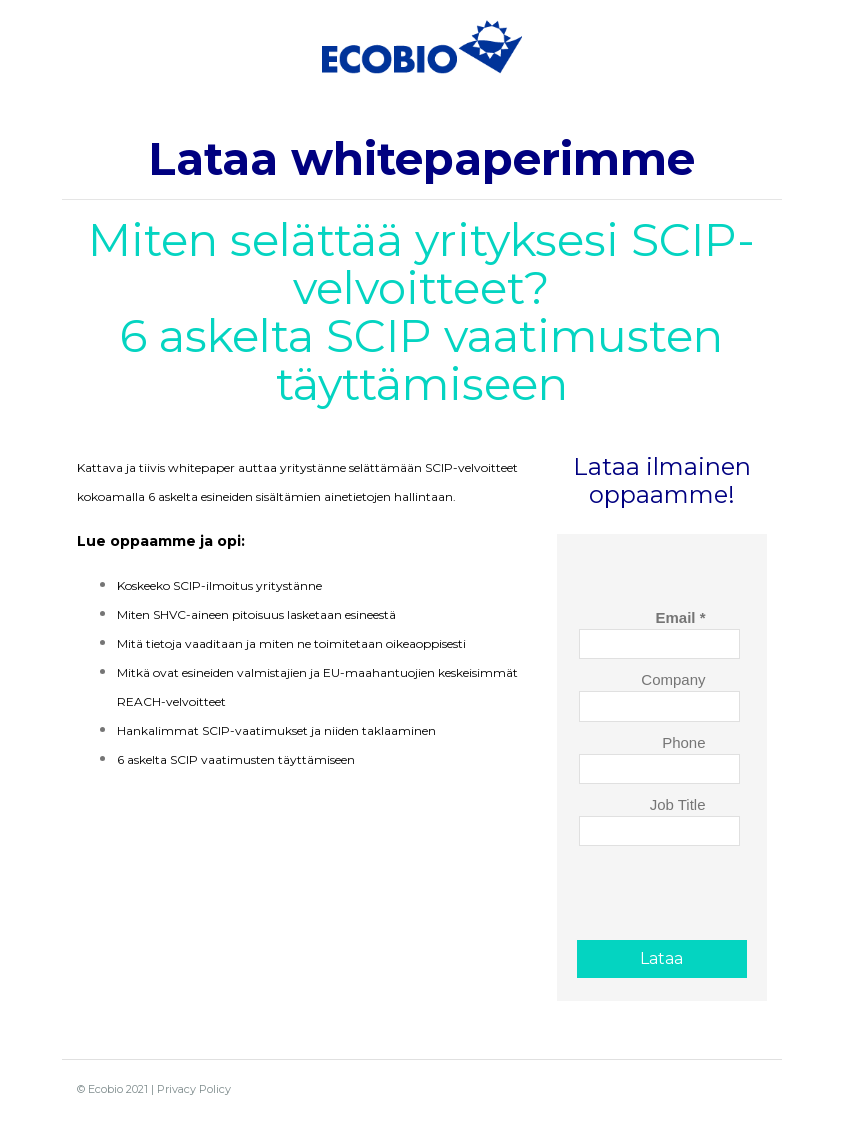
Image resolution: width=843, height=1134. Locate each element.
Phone (683, 742)
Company (673, 679)
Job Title (678, 804)
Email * (680, 617)
